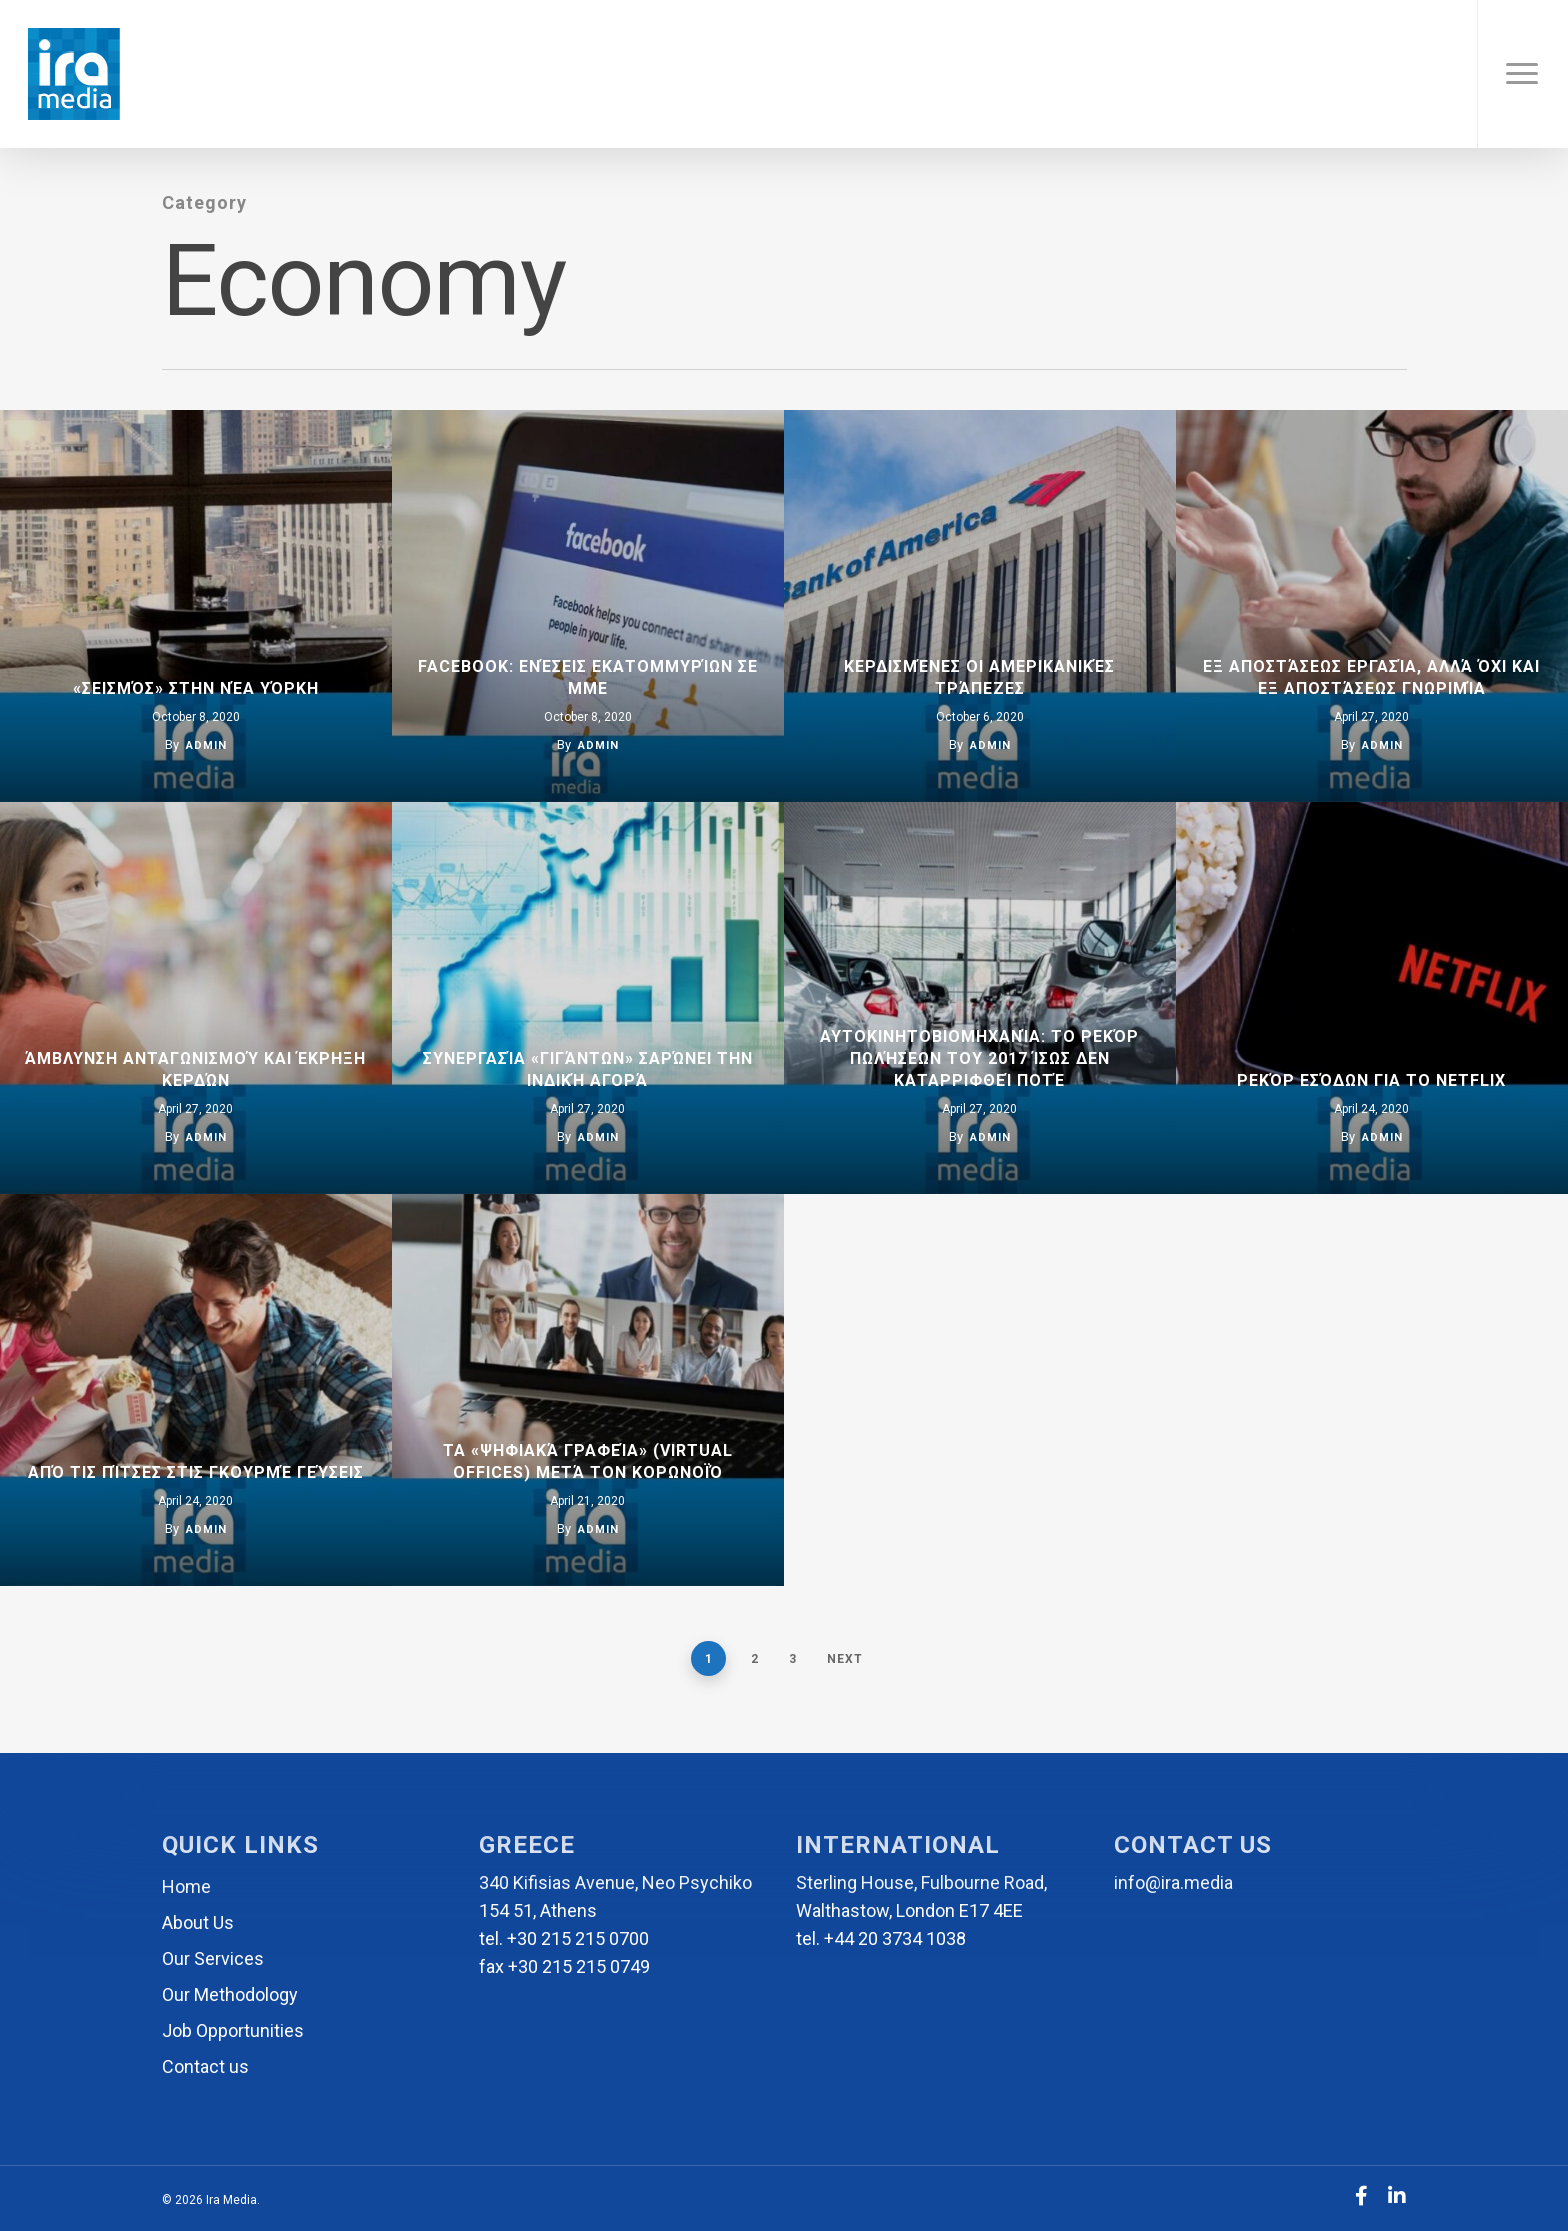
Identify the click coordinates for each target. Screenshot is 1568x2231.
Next (845, 1659)
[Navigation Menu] (1522, 74)
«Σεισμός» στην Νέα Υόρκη (196, 688)
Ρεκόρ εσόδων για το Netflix (1371, 1080)
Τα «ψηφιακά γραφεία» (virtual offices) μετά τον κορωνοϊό (588, 1461)
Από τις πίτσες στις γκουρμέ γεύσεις (196, 1472)
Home (186, 1886)
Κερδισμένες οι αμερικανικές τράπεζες (979, 677)
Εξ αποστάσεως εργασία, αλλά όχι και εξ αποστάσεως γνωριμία (1371, 677)
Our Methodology (230, 1994)
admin (206, 745)
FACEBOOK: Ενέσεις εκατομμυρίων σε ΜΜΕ (588, 677)
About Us (198, 1922)
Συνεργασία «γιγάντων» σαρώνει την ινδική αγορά (588, 1069)
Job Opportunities (233, 2030)
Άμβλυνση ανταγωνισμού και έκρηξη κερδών (195, 1069)
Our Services (213, 1958)
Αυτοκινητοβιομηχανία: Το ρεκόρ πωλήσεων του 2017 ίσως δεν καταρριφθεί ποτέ (979, 1058)
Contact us (205, 2066)
